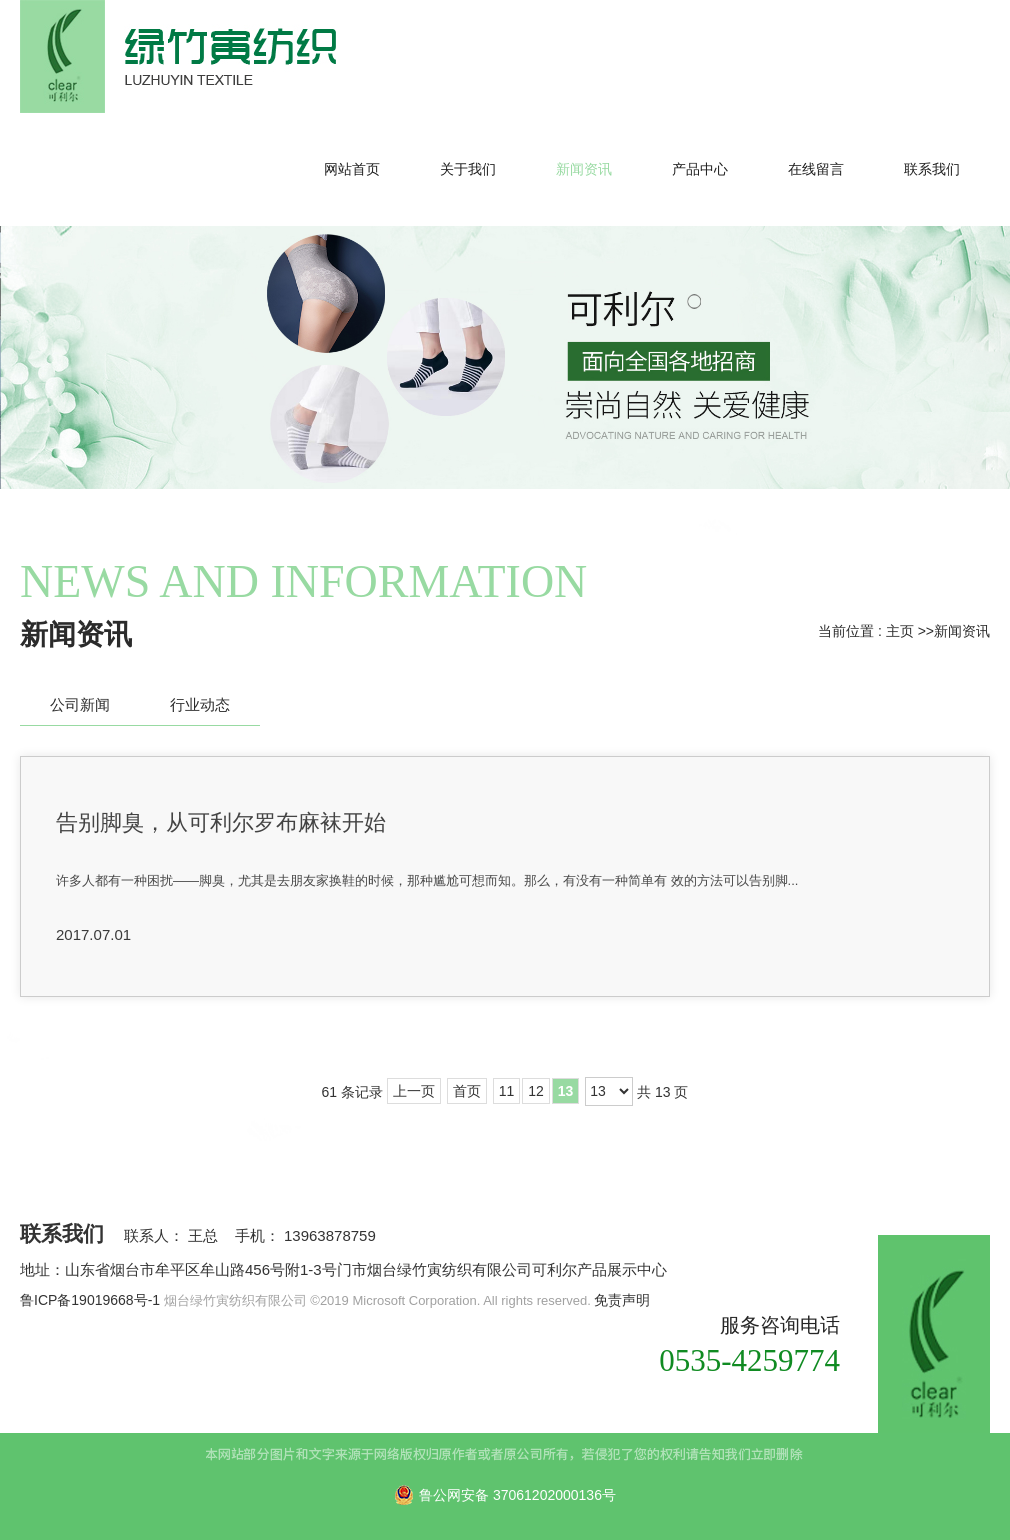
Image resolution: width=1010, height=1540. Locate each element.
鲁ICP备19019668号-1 (90, 1300)
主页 (900, 631)
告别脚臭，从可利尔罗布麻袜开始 (221, 822)
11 (507, 1091)
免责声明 (622, 1300)
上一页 (414, 1091)
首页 (467, 1091)
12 (536, 1091)
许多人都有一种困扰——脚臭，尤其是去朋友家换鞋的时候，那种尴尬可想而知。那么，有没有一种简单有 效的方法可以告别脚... (427, 880)
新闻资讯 (962, 631)
